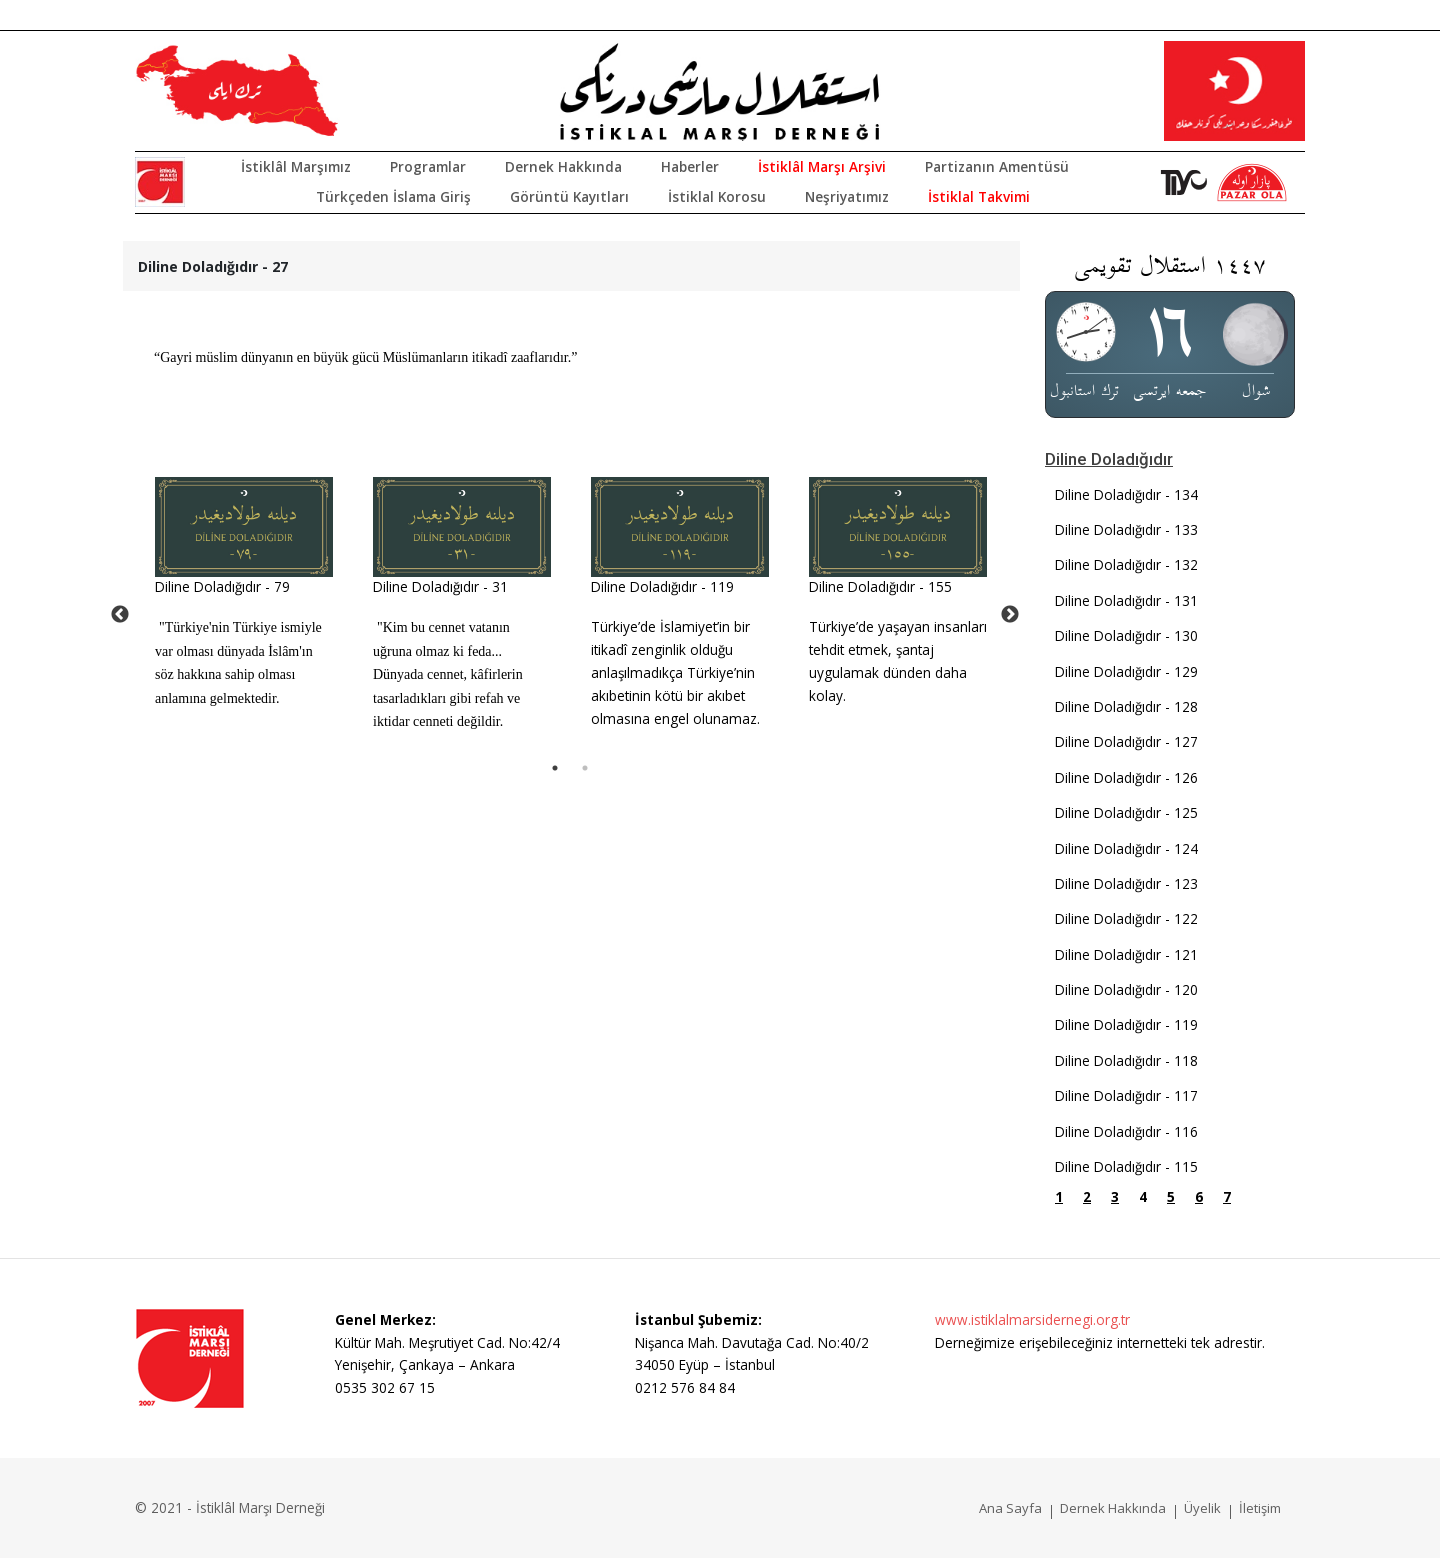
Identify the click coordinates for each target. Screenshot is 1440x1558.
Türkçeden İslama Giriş (393, 196)
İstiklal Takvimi (979, 196)
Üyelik (1202, 1508)
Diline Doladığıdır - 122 (1126, 918)
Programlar (428, 166)
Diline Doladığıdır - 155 (880, 586)
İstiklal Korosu (717, 196)
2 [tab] (585, 768)
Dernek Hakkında (563, 166)
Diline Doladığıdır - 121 (1126, 954)
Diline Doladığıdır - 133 (1126, 529)
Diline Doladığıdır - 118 (1126, 1060)
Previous (120, 615)
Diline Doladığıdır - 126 (1126, 777)
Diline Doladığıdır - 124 (1126, 848)
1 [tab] (555, 768)
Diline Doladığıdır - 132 (1126, 564)
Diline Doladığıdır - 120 (1126, 989)
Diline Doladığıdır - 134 (1126, 494)
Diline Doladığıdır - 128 (1126, 706)
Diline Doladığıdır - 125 (1126, 812)
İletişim (1260, 1508)
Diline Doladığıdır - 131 (1126, 600)
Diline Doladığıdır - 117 (1126, 1095)
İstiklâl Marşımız (296, 166)
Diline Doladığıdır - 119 (662, 586)
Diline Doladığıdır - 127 (1126, 741)
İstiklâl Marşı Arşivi (822, 166)
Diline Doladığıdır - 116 (1126, 1131)
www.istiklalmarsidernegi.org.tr (1032, 1319)
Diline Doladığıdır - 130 (1126, 635)
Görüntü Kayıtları (569, 196)
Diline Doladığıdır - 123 (1126, 883)
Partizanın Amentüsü (997, 166)
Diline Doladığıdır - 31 (440, 586)
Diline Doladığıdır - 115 (1126, 1166)
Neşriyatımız (847, 196)
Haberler (690, 166)
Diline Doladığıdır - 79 (222, 586)
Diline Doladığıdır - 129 (1126, 671)
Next (1010, 615)
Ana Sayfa (1010, 1508)
